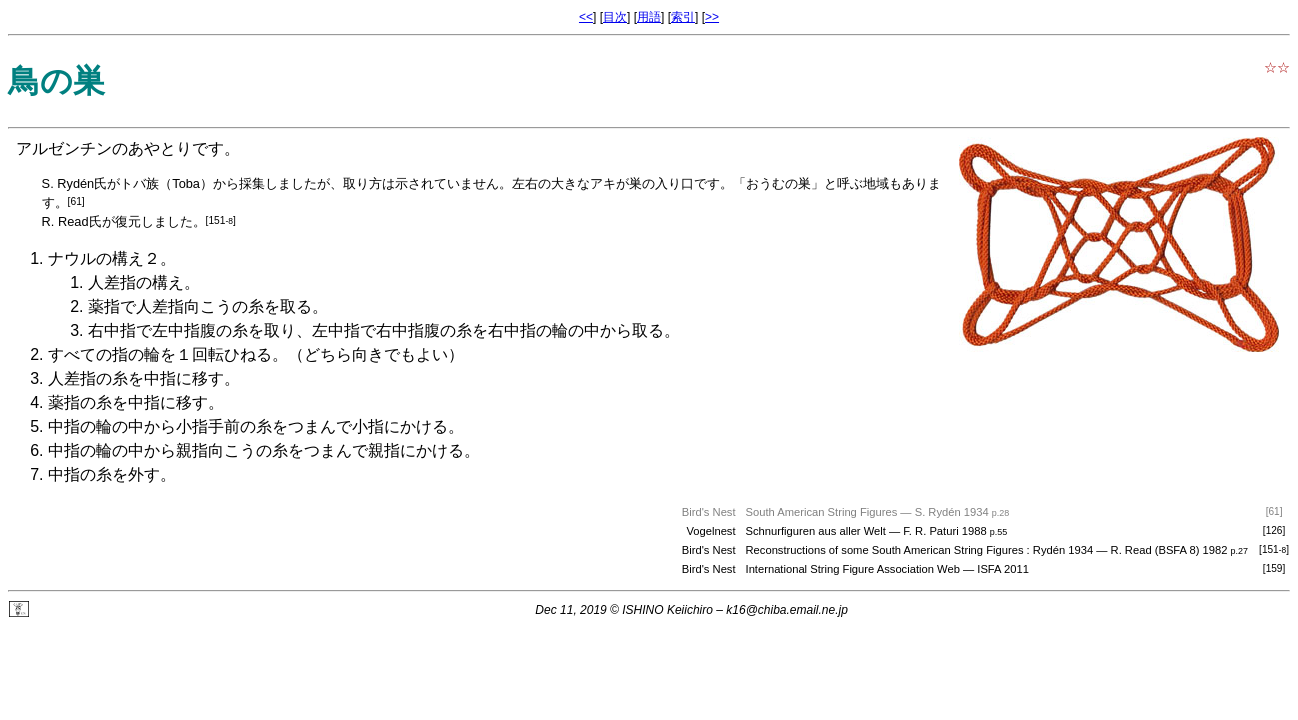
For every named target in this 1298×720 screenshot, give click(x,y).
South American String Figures (822, 512)
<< (586, 17)
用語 (649, 17)
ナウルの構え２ (104, 258)
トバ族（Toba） (166, 183)
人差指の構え (136, 282)
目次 (615, 17)
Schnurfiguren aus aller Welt (816, 531)
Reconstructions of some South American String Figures (885, 550)
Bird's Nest (709, 569)
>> (712, 17)
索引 (683, 17)
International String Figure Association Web (853, 569)
